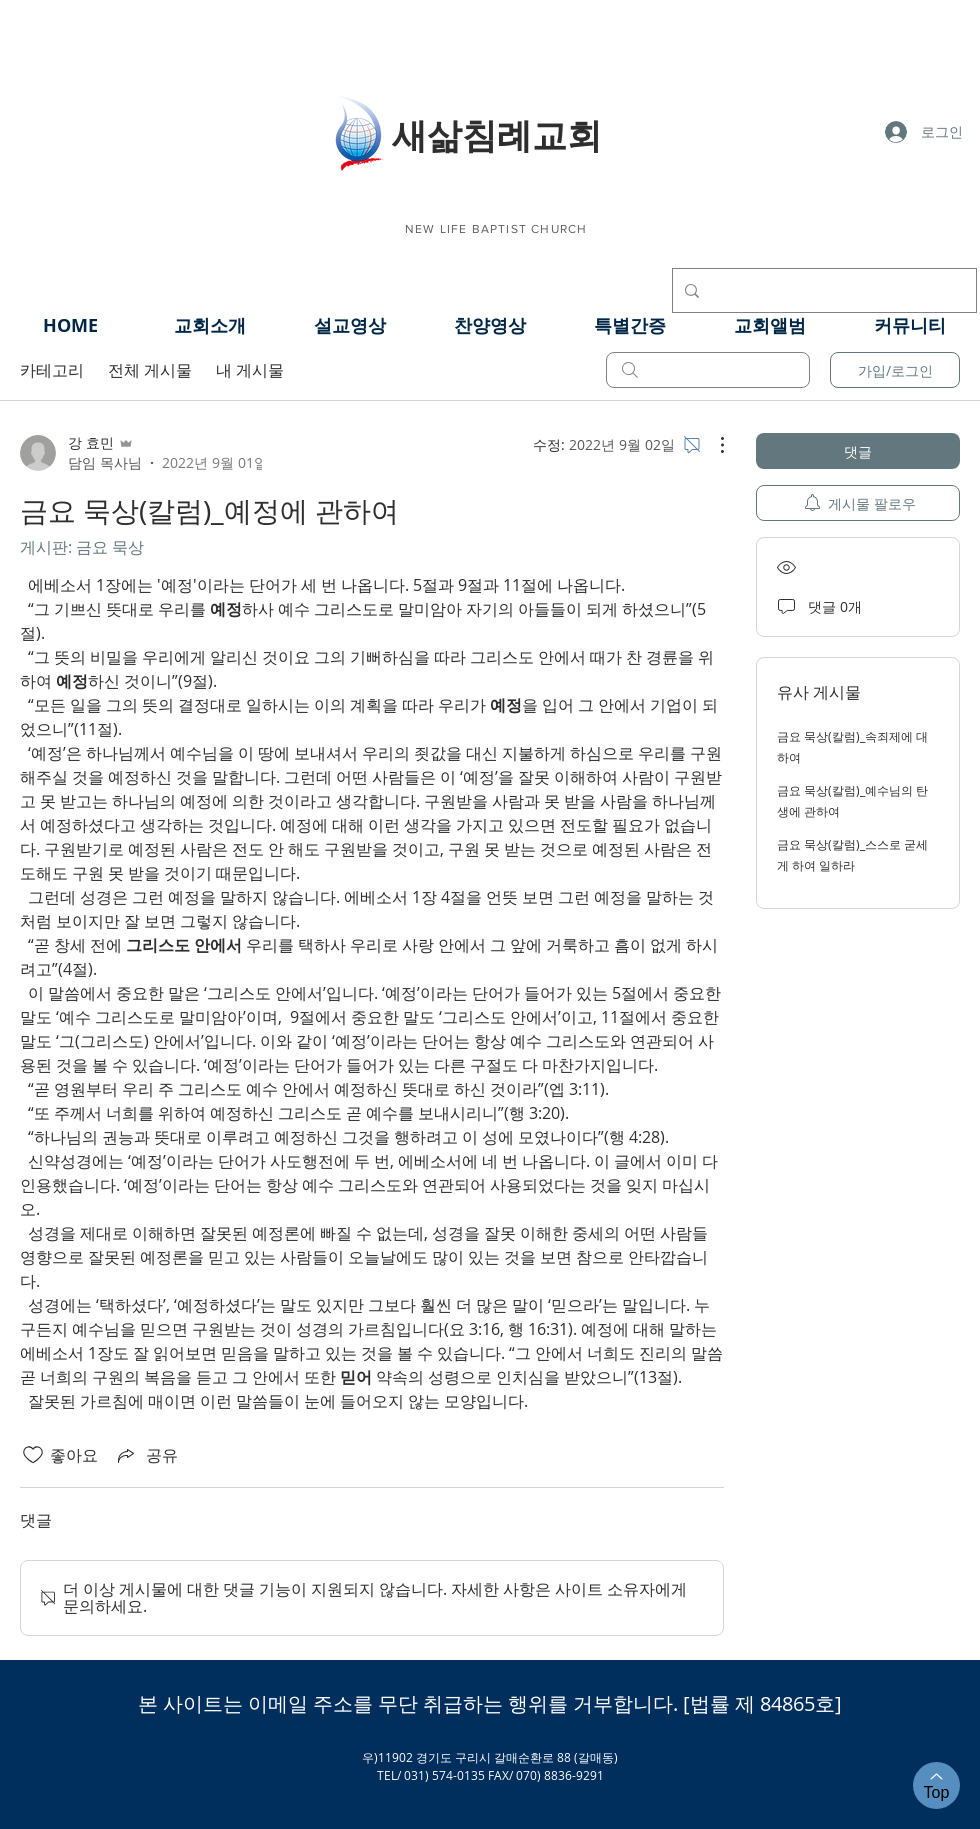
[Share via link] (146, 1455)
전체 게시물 (150, 370)
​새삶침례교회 (497, 134)
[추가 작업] (712, 445)
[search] (708, 370)
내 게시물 (250, 370)
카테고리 (52, 370)
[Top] (936, 1785)
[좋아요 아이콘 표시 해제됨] (33, 1455)
